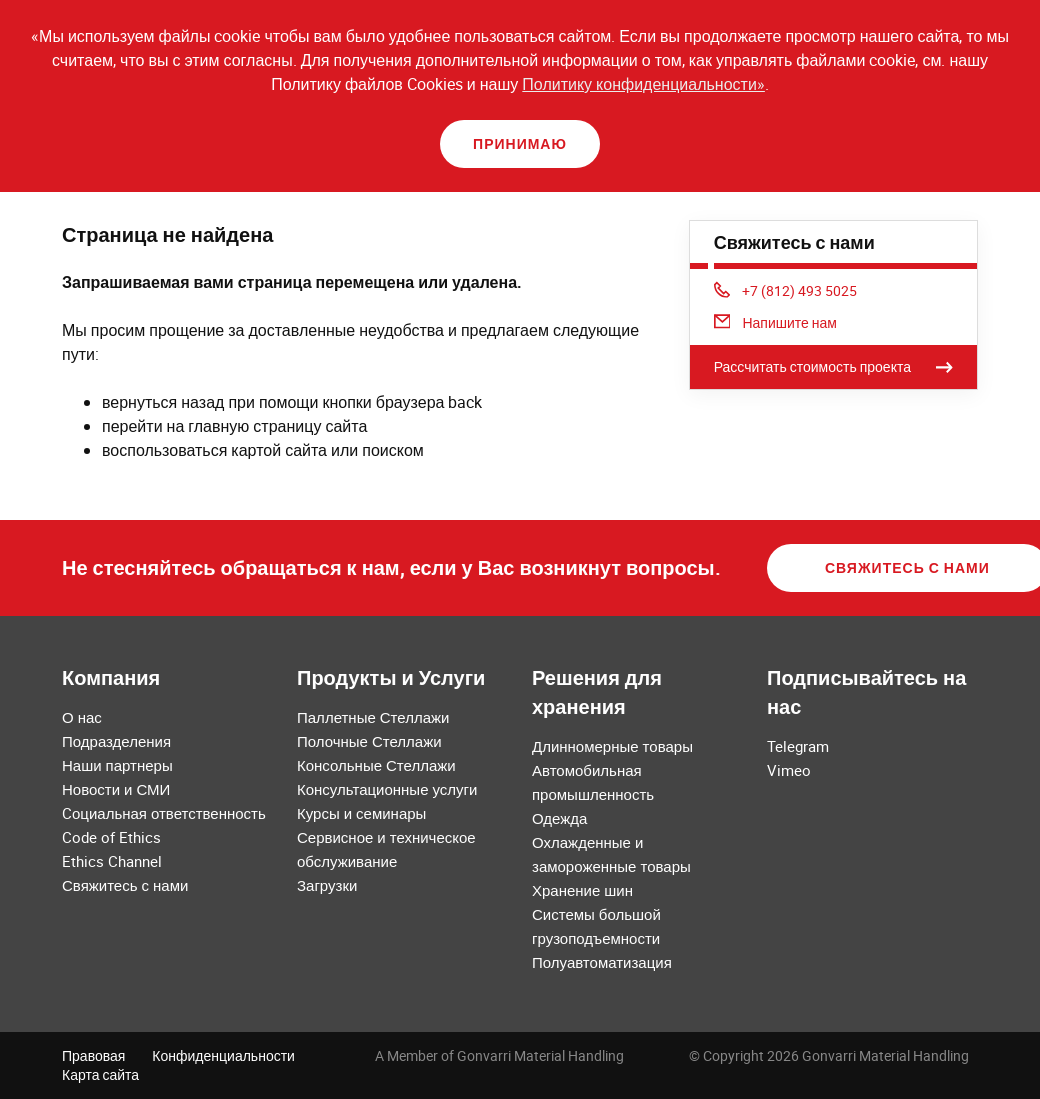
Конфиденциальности (223, 1055)
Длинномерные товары (612, 746)
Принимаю (520, 143)
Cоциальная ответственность (164, 813)
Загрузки (327, 885)
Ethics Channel (112, 861)
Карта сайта (100, 1074)
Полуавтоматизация (602, 962)
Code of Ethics (111, 837)
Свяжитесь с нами (125, 885)
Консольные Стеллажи (376, 765)
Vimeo (789, 770)
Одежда (559, 818)
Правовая (93, 1055)
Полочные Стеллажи (369, 741)
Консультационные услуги (387, 789)
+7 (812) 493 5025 (786, 290)
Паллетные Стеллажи (373, 717)
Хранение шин (582, 890)
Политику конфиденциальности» (643, 84)
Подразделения (116, 741)
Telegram (798, 746)
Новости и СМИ (116, 789)
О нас (82, 717)
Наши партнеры (117, 765)
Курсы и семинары (361, 813)
